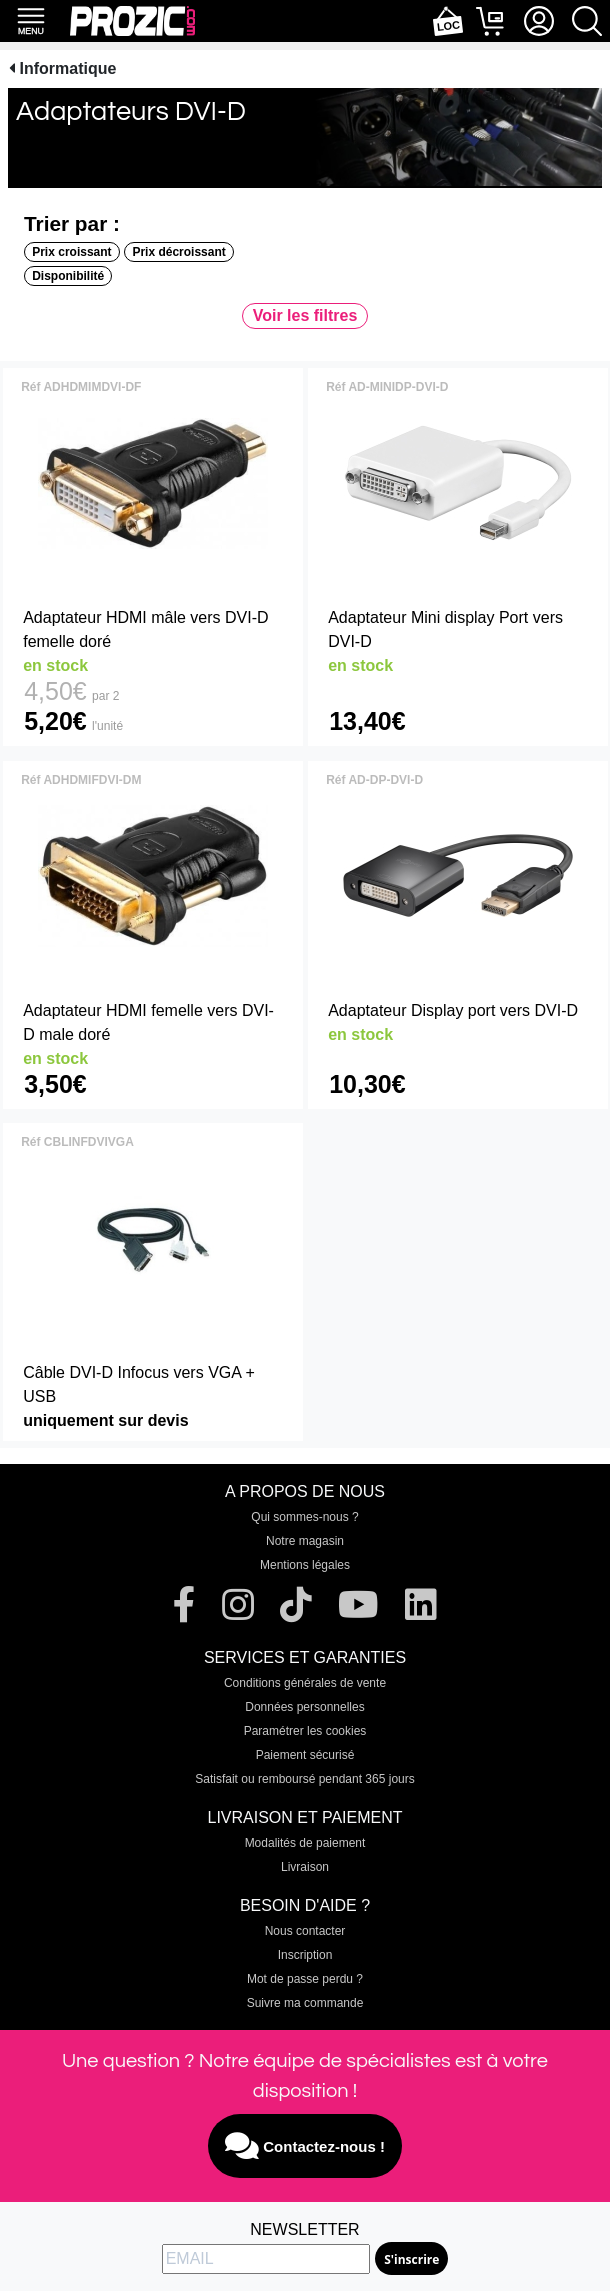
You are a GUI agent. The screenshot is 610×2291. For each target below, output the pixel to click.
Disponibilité (68, 276)
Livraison (305, 1867)
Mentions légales (305, 1565)
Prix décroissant (178, 252)
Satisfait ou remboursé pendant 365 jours (304, 1779)
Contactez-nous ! (305, 2146)
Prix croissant (71, 252)
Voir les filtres (305, 315)
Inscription (305, 1955)
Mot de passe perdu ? (305, 1979)
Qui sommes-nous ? (304, 1517)
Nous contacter (305, 1931)
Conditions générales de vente (305, 1683)
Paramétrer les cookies (305, 1731)
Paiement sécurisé (305, 1755)
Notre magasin (305, 1541)
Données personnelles (304, 1707)
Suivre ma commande (305, 2003)
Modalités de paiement (305, 1843)
